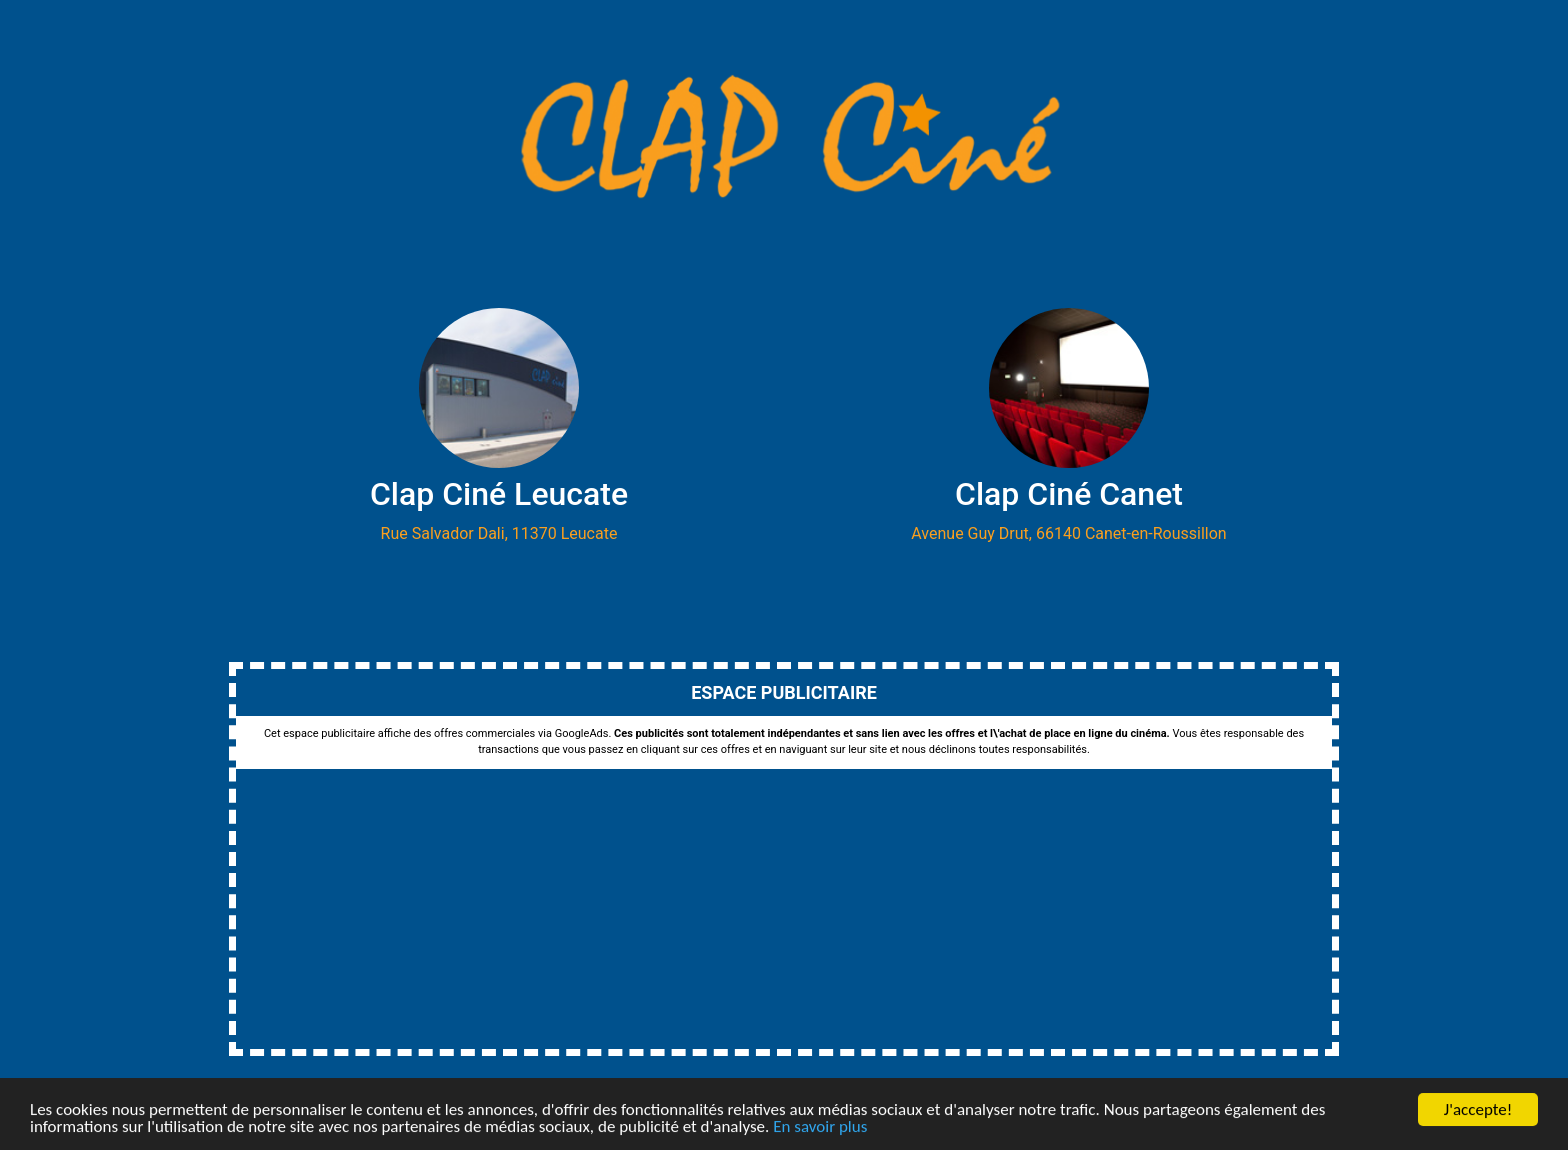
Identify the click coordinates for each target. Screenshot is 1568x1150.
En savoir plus (820, 1127)
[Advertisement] (784, 909)
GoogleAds (582, 733)
